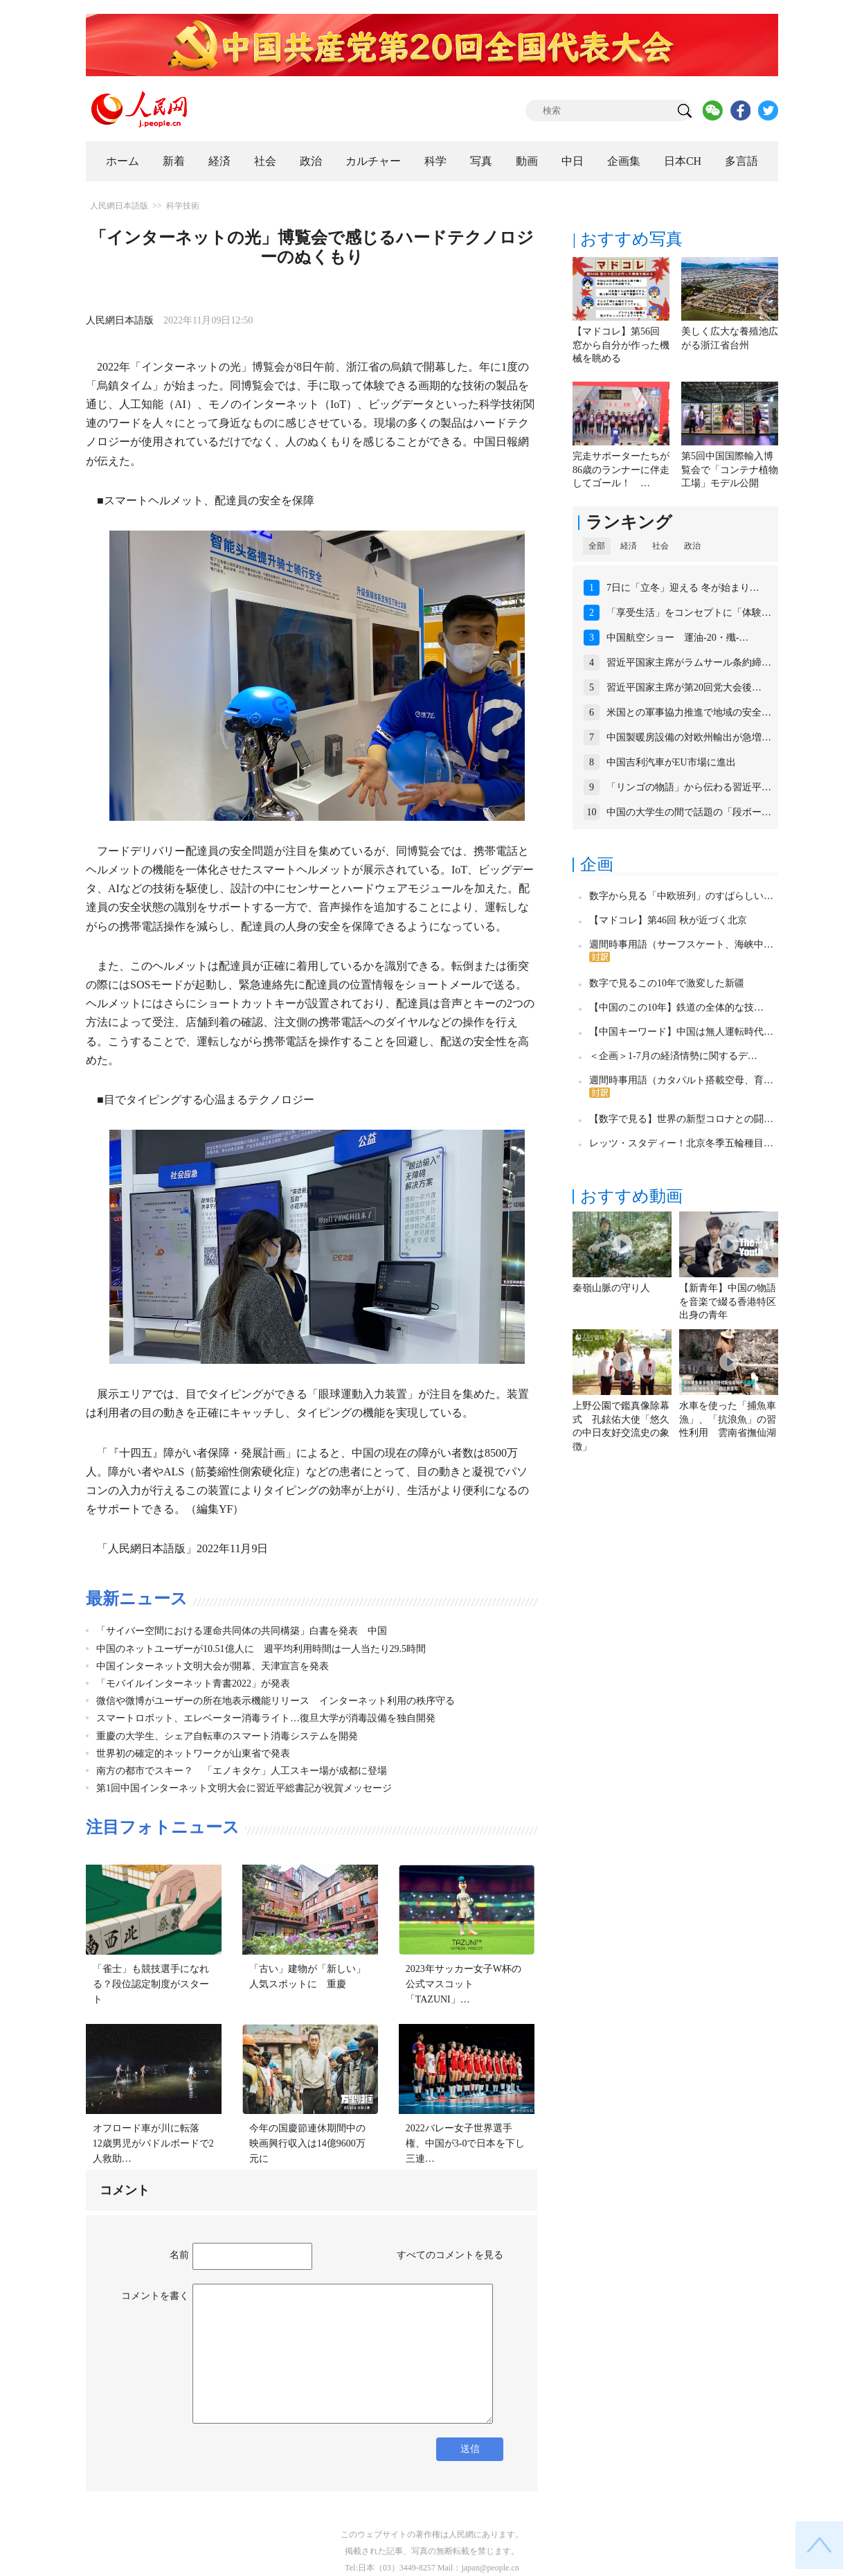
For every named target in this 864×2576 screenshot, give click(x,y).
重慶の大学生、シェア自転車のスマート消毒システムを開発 (227, 1736)
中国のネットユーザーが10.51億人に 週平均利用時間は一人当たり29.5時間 (261, 1649)
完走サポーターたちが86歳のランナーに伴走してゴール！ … (621, 469)
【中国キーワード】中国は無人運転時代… (681, 1032)
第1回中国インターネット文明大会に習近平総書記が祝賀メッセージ (244, 1788)
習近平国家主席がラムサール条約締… (688, 662)
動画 (527, 161)
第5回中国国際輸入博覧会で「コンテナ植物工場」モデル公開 (729, 469)
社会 (265, 161)
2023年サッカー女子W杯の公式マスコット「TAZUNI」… (463, 1984)
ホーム (122, 161)
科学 (435, 161)
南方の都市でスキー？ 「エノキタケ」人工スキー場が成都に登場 (241, 1771)
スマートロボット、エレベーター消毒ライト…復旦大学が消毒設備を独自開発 (265, 1718)
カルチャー (373, 161)
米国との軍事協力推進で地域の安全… (688, 712)
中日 (572, 161)
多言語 (741, 161)
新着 (174, 161)
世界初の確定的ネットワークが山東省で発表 (193, 1753)
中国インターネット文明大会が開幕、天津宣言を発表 (212, 1666)
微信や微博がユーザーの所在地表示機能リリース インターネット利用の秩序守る (275, 1701)
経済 (219, 161)
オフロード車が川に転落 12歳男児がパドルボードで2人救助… (153, 2143)
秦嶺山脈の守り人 (611, 1288)
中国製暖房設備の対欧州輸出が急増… (688, 737)
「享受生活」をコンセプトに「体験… (688, 612)
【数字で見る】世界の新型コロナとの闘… (681, 1119)
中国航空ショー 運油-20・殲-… (677, 637)
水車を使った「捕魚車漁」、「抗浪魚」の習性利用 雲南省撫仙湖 (727, 1419)
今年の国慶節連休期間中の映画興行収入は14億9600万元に (307, 2143)
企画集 (623, 161)
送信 (470, 2449)
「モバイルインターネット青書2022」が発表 (193, 1683)
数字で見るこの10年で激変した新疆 (666, 983)
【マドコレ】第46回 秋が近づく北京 (668, 920)
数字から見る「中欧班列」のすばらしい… (681, 896)
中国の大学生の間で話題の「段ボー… (688, 812)
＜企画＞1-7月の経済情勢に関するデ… (673, 1056)
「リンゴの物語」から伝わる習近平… (688, 787)
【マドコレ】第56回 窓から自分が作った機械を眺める (621, 345)
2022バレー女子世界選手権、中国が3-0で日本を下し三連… (465, 2143)
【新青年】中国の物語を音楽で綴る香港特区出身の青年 (727, 1301)
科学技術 (182, 206)
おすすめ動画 (631, 1196)
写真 (481, 161)
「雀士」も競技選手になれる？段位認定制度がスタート (151, 1984)
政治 (311, 161)
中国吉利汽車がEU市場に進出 (671, 762)
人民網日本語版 (119, 206)
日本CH (682, 161)
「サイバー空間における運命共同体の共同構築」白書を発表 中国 (241, 1631)
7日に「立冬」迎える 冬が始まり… (682, 588)
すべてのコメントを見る (450, 2255)
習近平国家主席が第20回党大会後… (684, 687)
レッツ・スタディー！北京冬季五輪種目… (681, 1143)
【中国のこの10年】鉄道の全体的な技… (676, 1007)
